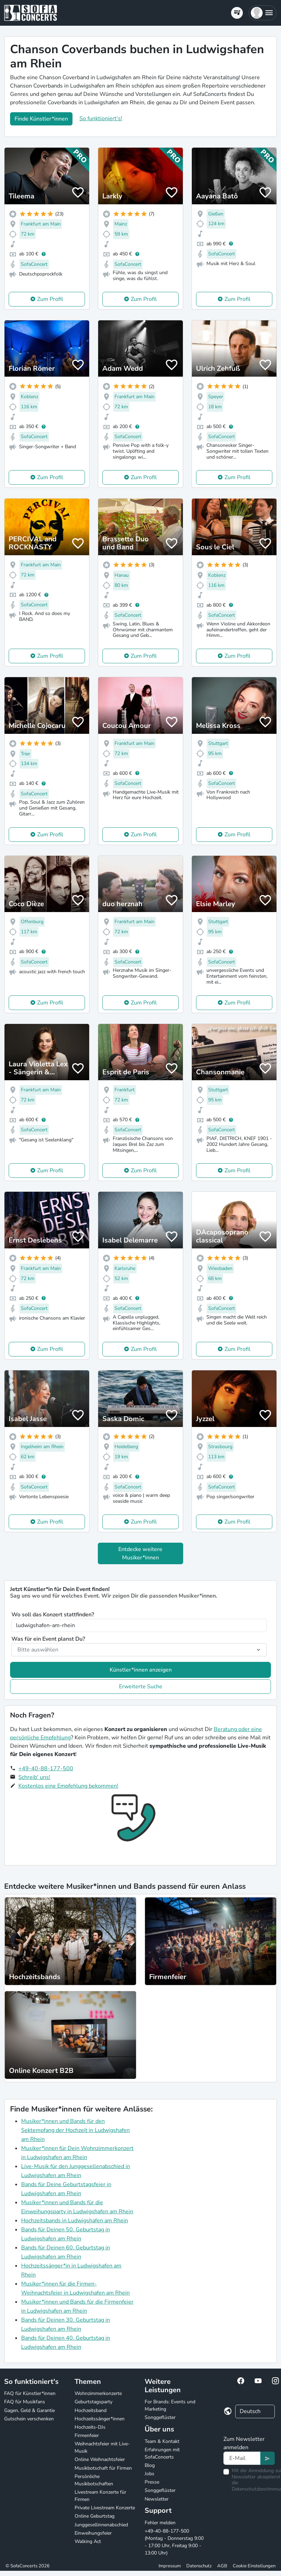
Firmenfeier (87, 2435)
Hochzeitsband (91, 2410)
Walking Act (88, 2541)
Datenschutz (199, 2566)
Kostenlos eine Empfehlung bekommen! (68, 1786)
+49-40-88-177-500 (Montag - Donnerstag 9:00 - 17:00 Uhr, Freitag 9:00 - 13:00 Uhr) (174, 2542)
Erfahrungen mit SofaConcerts (162, 2453)
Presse (152, 2482)
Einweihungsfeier (93, 2533)
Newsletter (157, 2499)
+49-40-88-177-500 (45, 1768)
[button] (262, 12)
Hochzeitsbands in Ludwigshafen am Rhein (74, 2220)
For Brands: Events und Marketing (170, 2405)
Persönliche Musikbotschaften (94, 2480)
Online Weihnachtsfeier (100, 2459)
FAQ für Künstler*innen (30, 2393)
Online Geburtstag (94, 2516)
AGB (222, 2566)
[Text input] (242, 2458)
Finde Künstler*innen (41, 119)
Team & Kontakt (162, 2441)
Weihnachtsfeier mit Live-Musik (102, 2447)
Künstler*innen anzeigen (141, 1670)
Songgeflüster (160, 2417)
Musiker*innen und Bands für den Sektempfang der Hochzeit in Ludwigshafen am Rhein (75, 2130)
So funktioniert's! (100, 118)
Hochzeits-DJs (90, 2427)
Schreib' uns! (34, 1777)
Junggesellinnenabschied (101, 2524)
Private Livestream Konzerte (105, 2507)
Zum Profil (50, 299)
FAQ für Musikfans (24, 2401)
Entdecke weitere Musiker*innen (140, 1553)
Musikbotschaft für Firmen (103, 2468)
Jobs (149, 2473)
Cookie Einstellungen (254, 2566)
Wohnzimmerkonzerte (98, 2393)
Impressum (170, 2566)
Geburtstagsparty (93, 2401)
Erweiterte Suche (140, 1686)
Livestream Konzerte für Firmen (100, 2496)
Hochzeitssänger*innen (100, 2418)
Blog (150, 2465)
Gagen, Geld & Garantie (29, 2410)
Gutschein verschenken (29, 2418)
